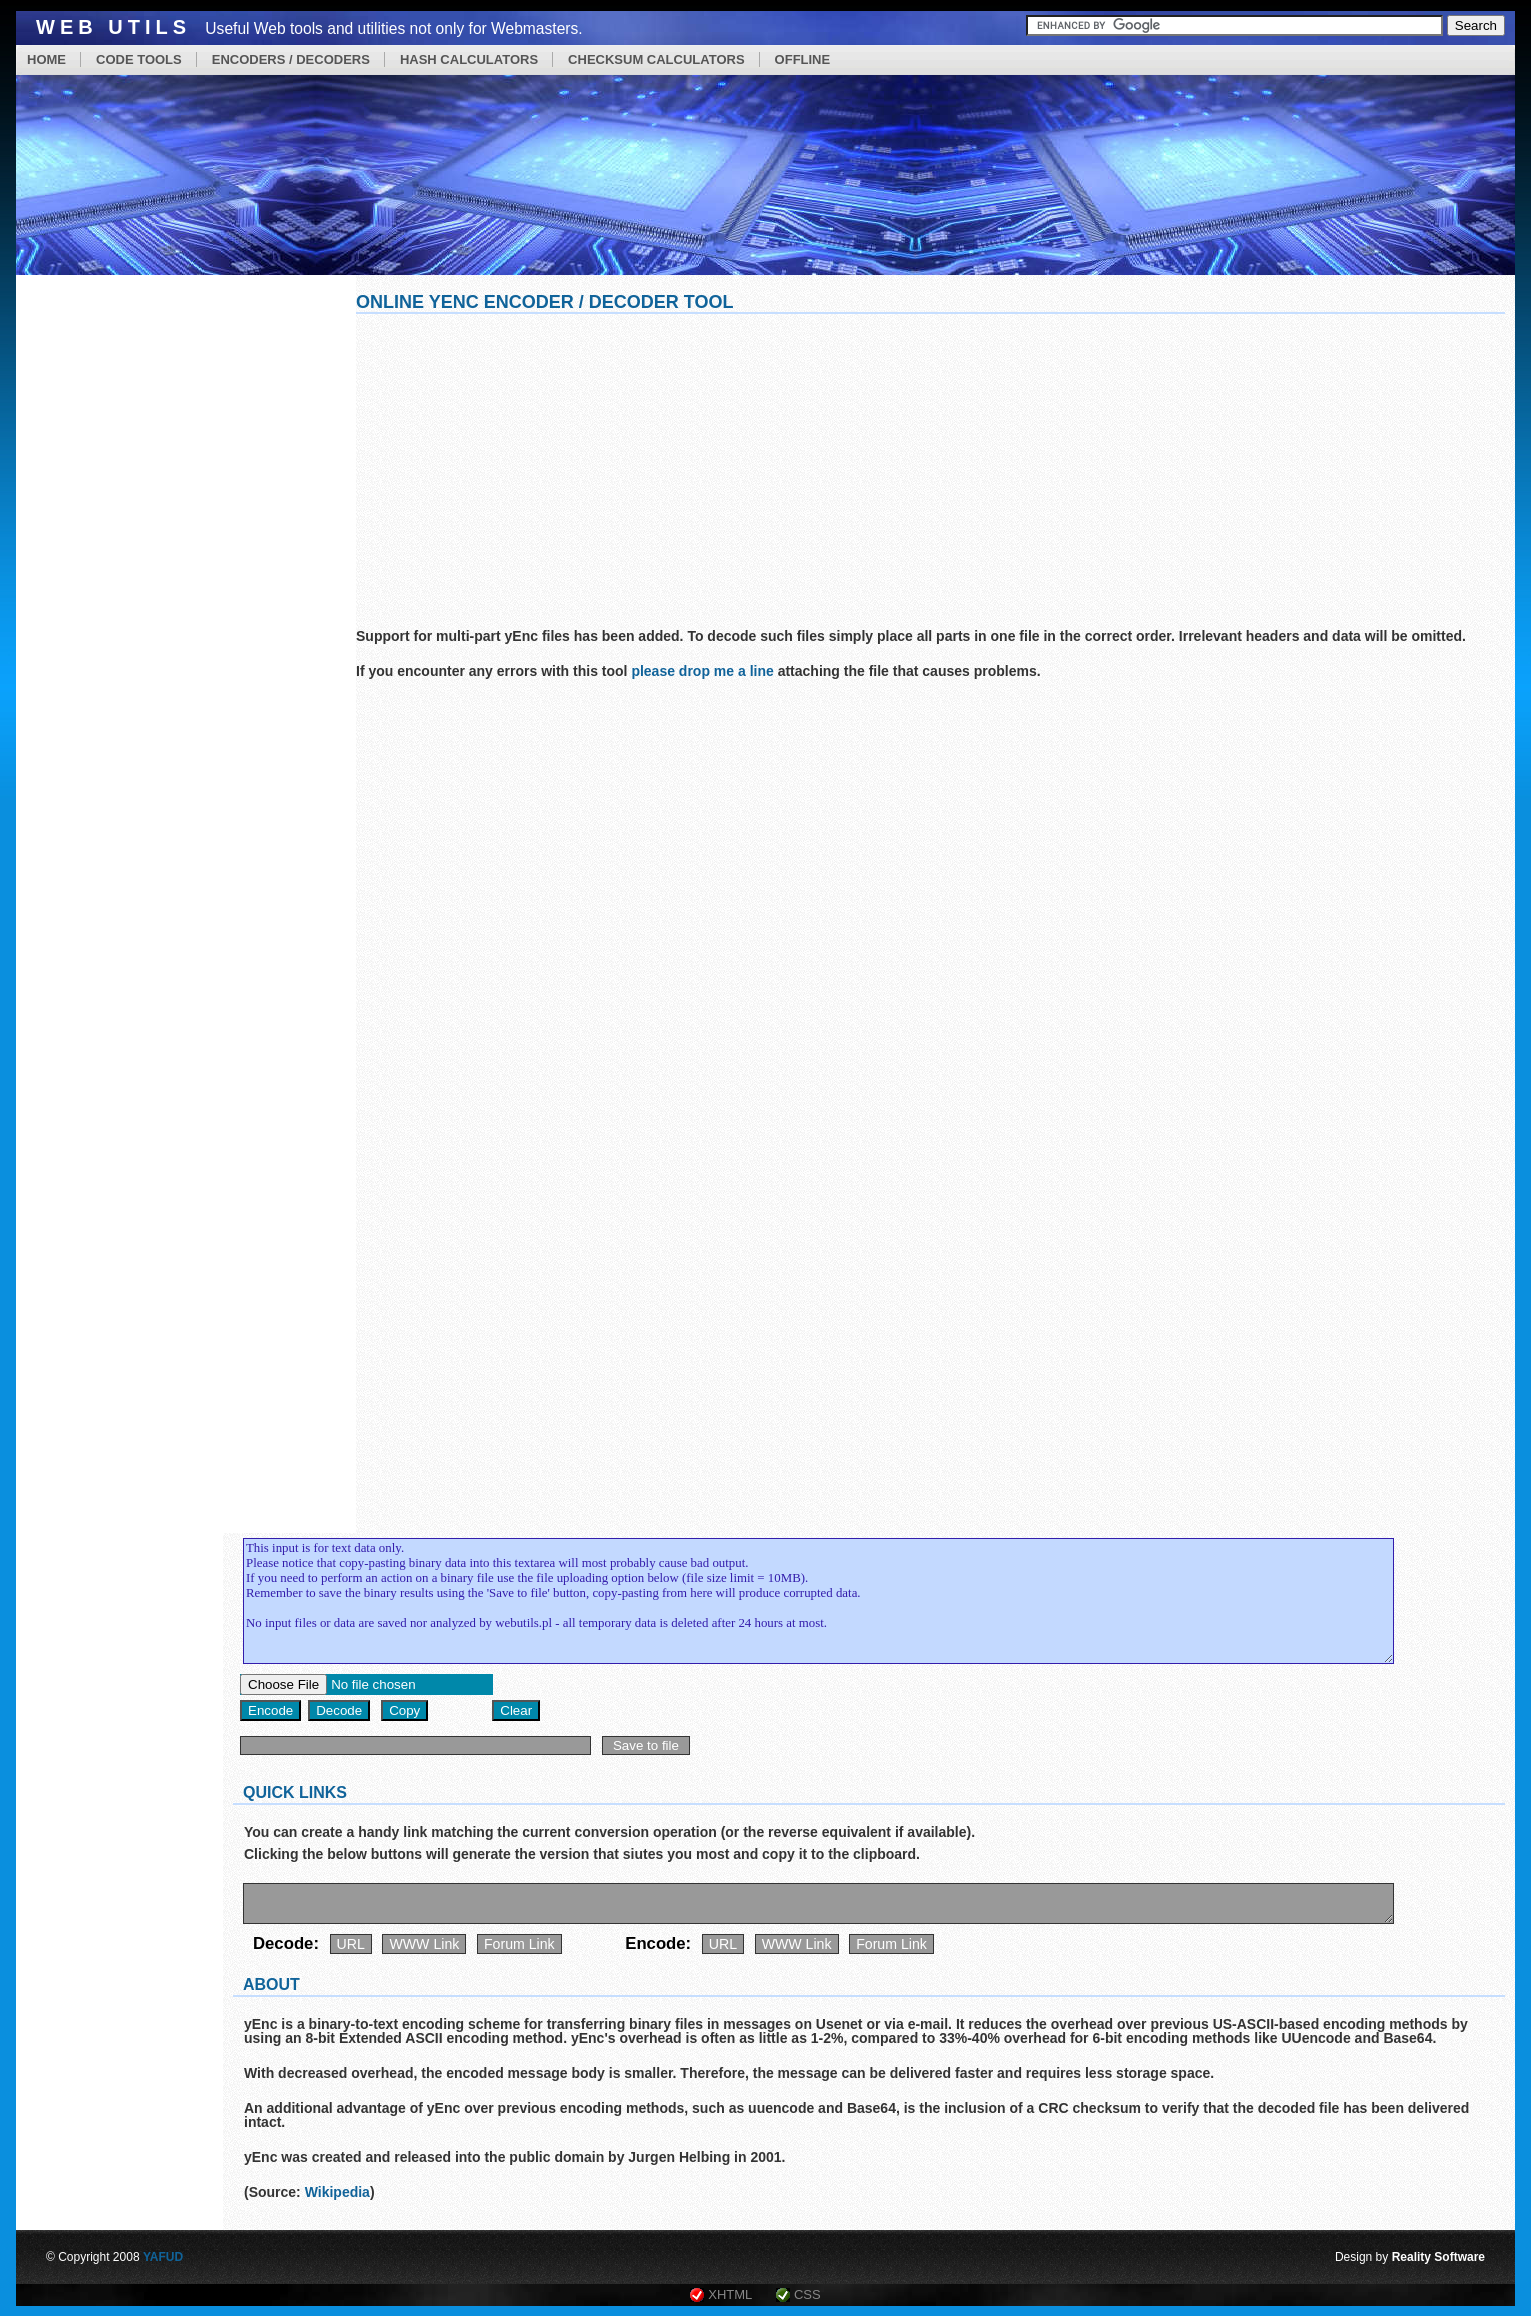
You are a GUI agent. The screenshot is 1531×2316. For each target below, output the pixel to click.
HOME (46, 59)
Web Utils (113, 27)
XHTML (730, 2294)
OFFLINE (803, 59)
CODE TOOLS (139, 59)
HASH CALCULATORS (469, 59)
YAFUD (163, 2257)
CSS (807, 2294)
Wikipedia (337, 2192)
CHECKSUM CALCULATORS (656, 59)
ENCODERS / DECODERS (291, 59)
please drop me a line (702, 671)
